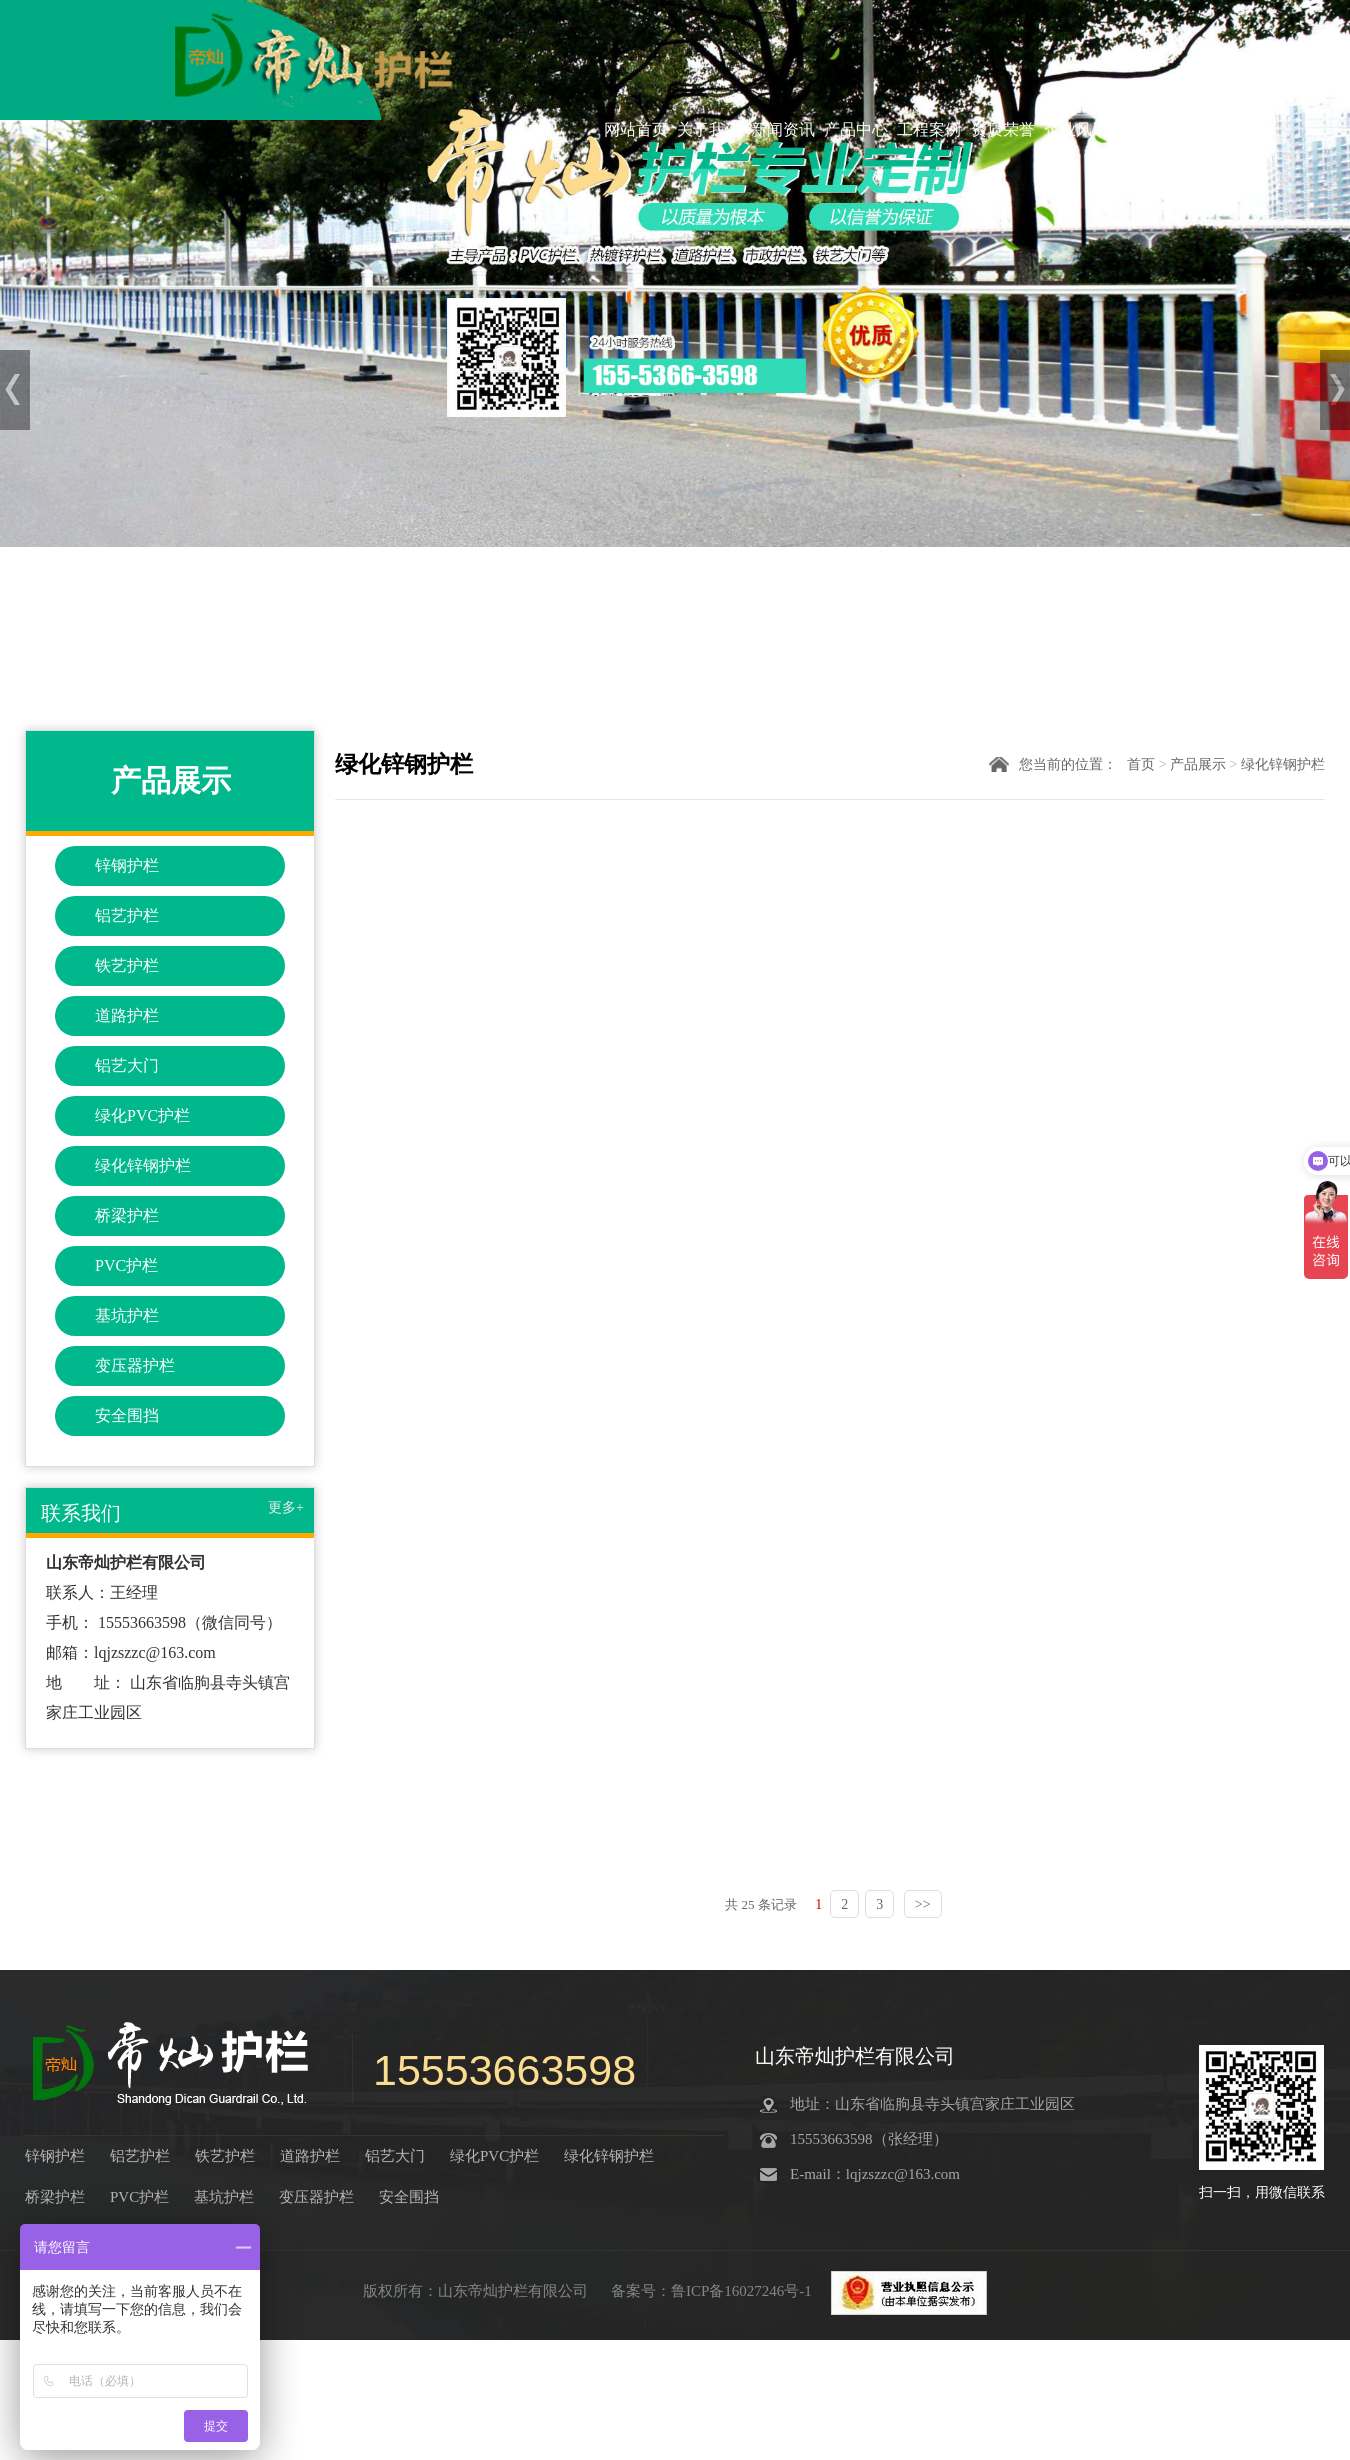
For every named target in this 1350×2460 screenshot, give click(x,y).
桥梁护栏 (127, 1215)
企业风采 (1076, 128)
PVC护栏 (126, 1265)
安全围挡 (127, 1415)
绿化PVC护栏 (142, 1115)
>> (923, 1904)
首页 (1141, 764)
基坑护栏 (127, 1315)
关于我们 (709, 128)
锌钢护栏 (127, 865)
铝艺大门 (127, 1065)
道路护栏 (127, 1015)
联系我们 (1150, 128)
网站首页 (636, 128)
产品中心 (856, 128)
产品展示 (1198, 764)
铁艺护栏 (127, 965)
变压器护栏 (135, 1365)
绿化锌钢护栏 (143, 1165)
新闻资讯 (783, 128)
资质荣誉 (1003, 128)
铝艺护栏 (127, 915)
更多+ (286, 1507)
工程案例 (929, 128)
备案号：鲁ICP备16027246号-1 (713, 2291)
